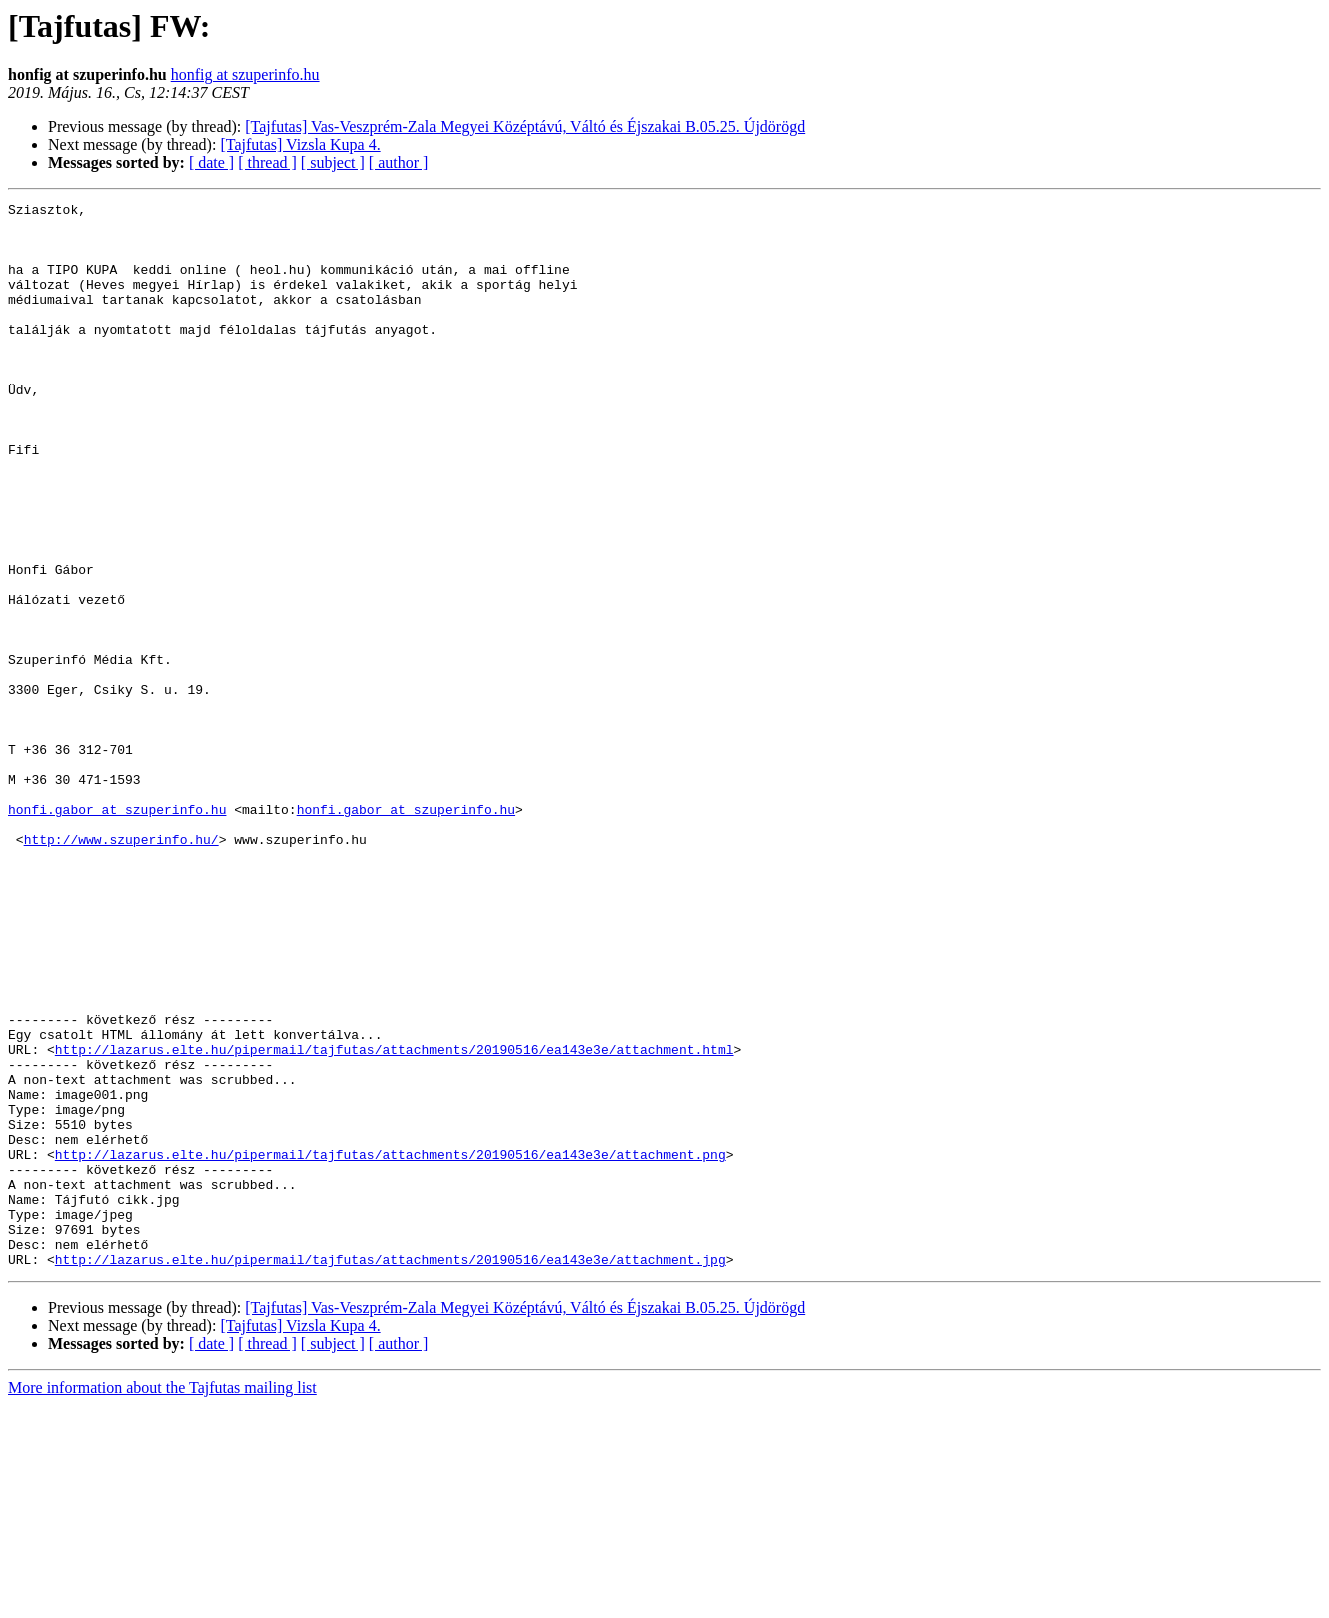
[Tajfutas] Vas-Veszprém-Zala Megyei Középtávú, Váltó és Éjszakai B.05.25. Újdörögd (525, 126)
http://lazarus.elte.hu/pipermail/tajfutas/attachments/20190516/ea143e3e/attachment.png (390, 1346)
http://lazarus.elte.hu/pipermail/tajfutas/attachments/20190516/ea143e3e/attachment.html (394, 1220)
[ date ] (211, 162)
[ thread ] (267, 162)
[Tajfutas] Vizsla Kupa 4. (300, 144)
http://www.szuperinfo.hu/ (121, 968)
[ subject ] (333, 162)
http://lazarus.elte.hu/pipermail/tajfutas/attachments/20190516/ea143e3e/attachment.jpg (390, 1472)
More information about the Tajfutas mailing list (162, 1600)
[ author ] (399, 162)
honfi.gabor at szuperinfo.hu (117, 932)
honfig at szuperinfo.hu (245, 74)
